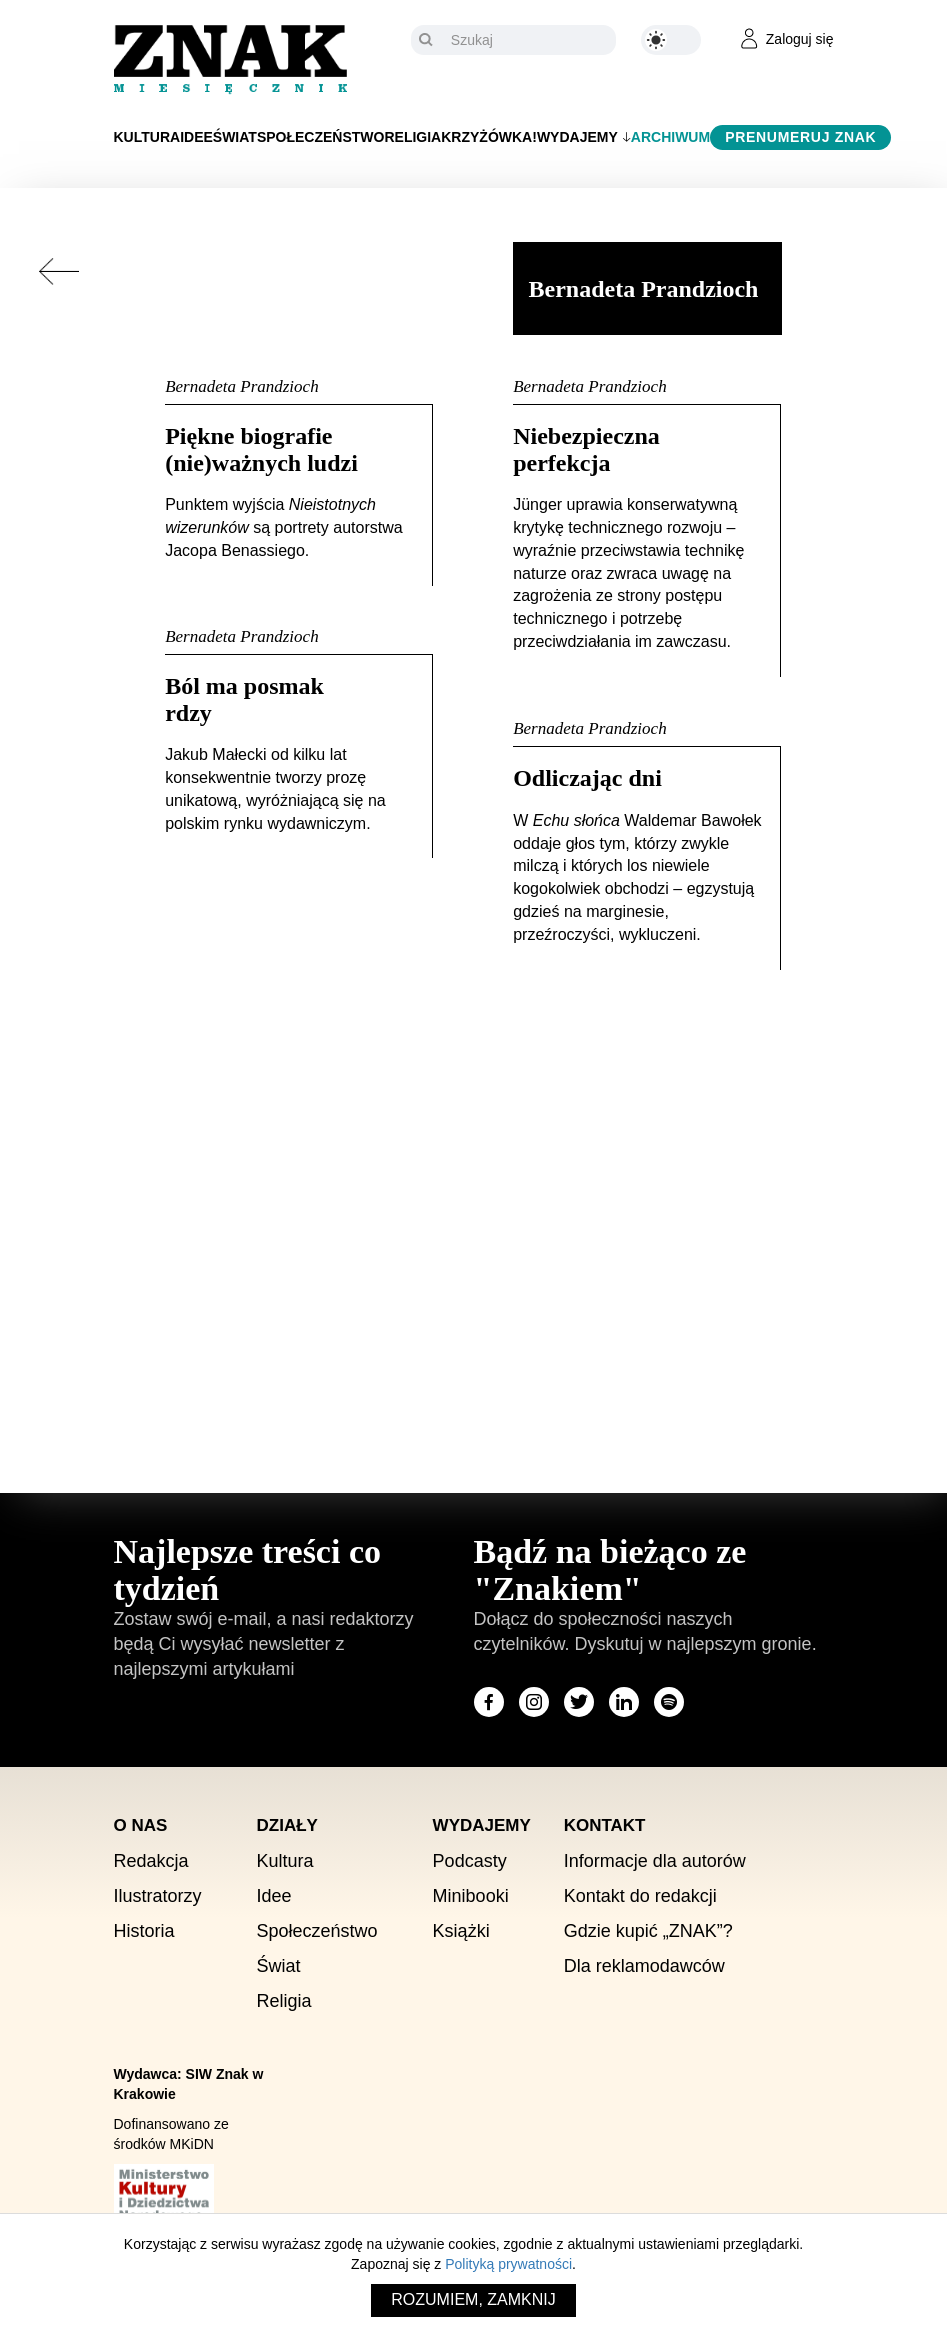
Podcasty (470, 1861)
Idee (196, 137)
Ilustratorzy (158, 1896)
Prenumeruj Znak (800, 137)
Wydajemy (577, 137)
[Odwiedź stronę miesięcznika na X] (579, 1702)
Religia (412, 137)
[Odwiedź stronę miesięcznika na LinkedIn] (624, 1702)
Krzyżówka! (489, 137)
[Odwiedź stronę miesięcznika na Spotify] (669, 1702)
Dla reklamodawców (644, 1966)
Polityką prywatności (508, 2264)
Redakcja (151, 1861)
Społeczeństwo (321, 137)
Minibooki (471, 1896)
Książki (461, 1931)
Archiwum (670, 137)
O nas (141, 1825)
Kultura (147, 137)
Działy (287, 1825)
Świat (235, 137)
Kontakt (605, 1825)
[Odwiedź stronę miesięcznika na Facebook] (489, 1702)
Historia (144, 1931)
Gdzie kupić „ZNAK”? (648, 1931)
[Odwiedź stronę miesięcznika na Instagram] (534, 1702)
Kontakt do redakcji (640, 1896)
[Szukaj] (528, 40)
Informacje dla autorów (655, 1861)
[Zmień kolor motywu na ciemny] (671, 40)
